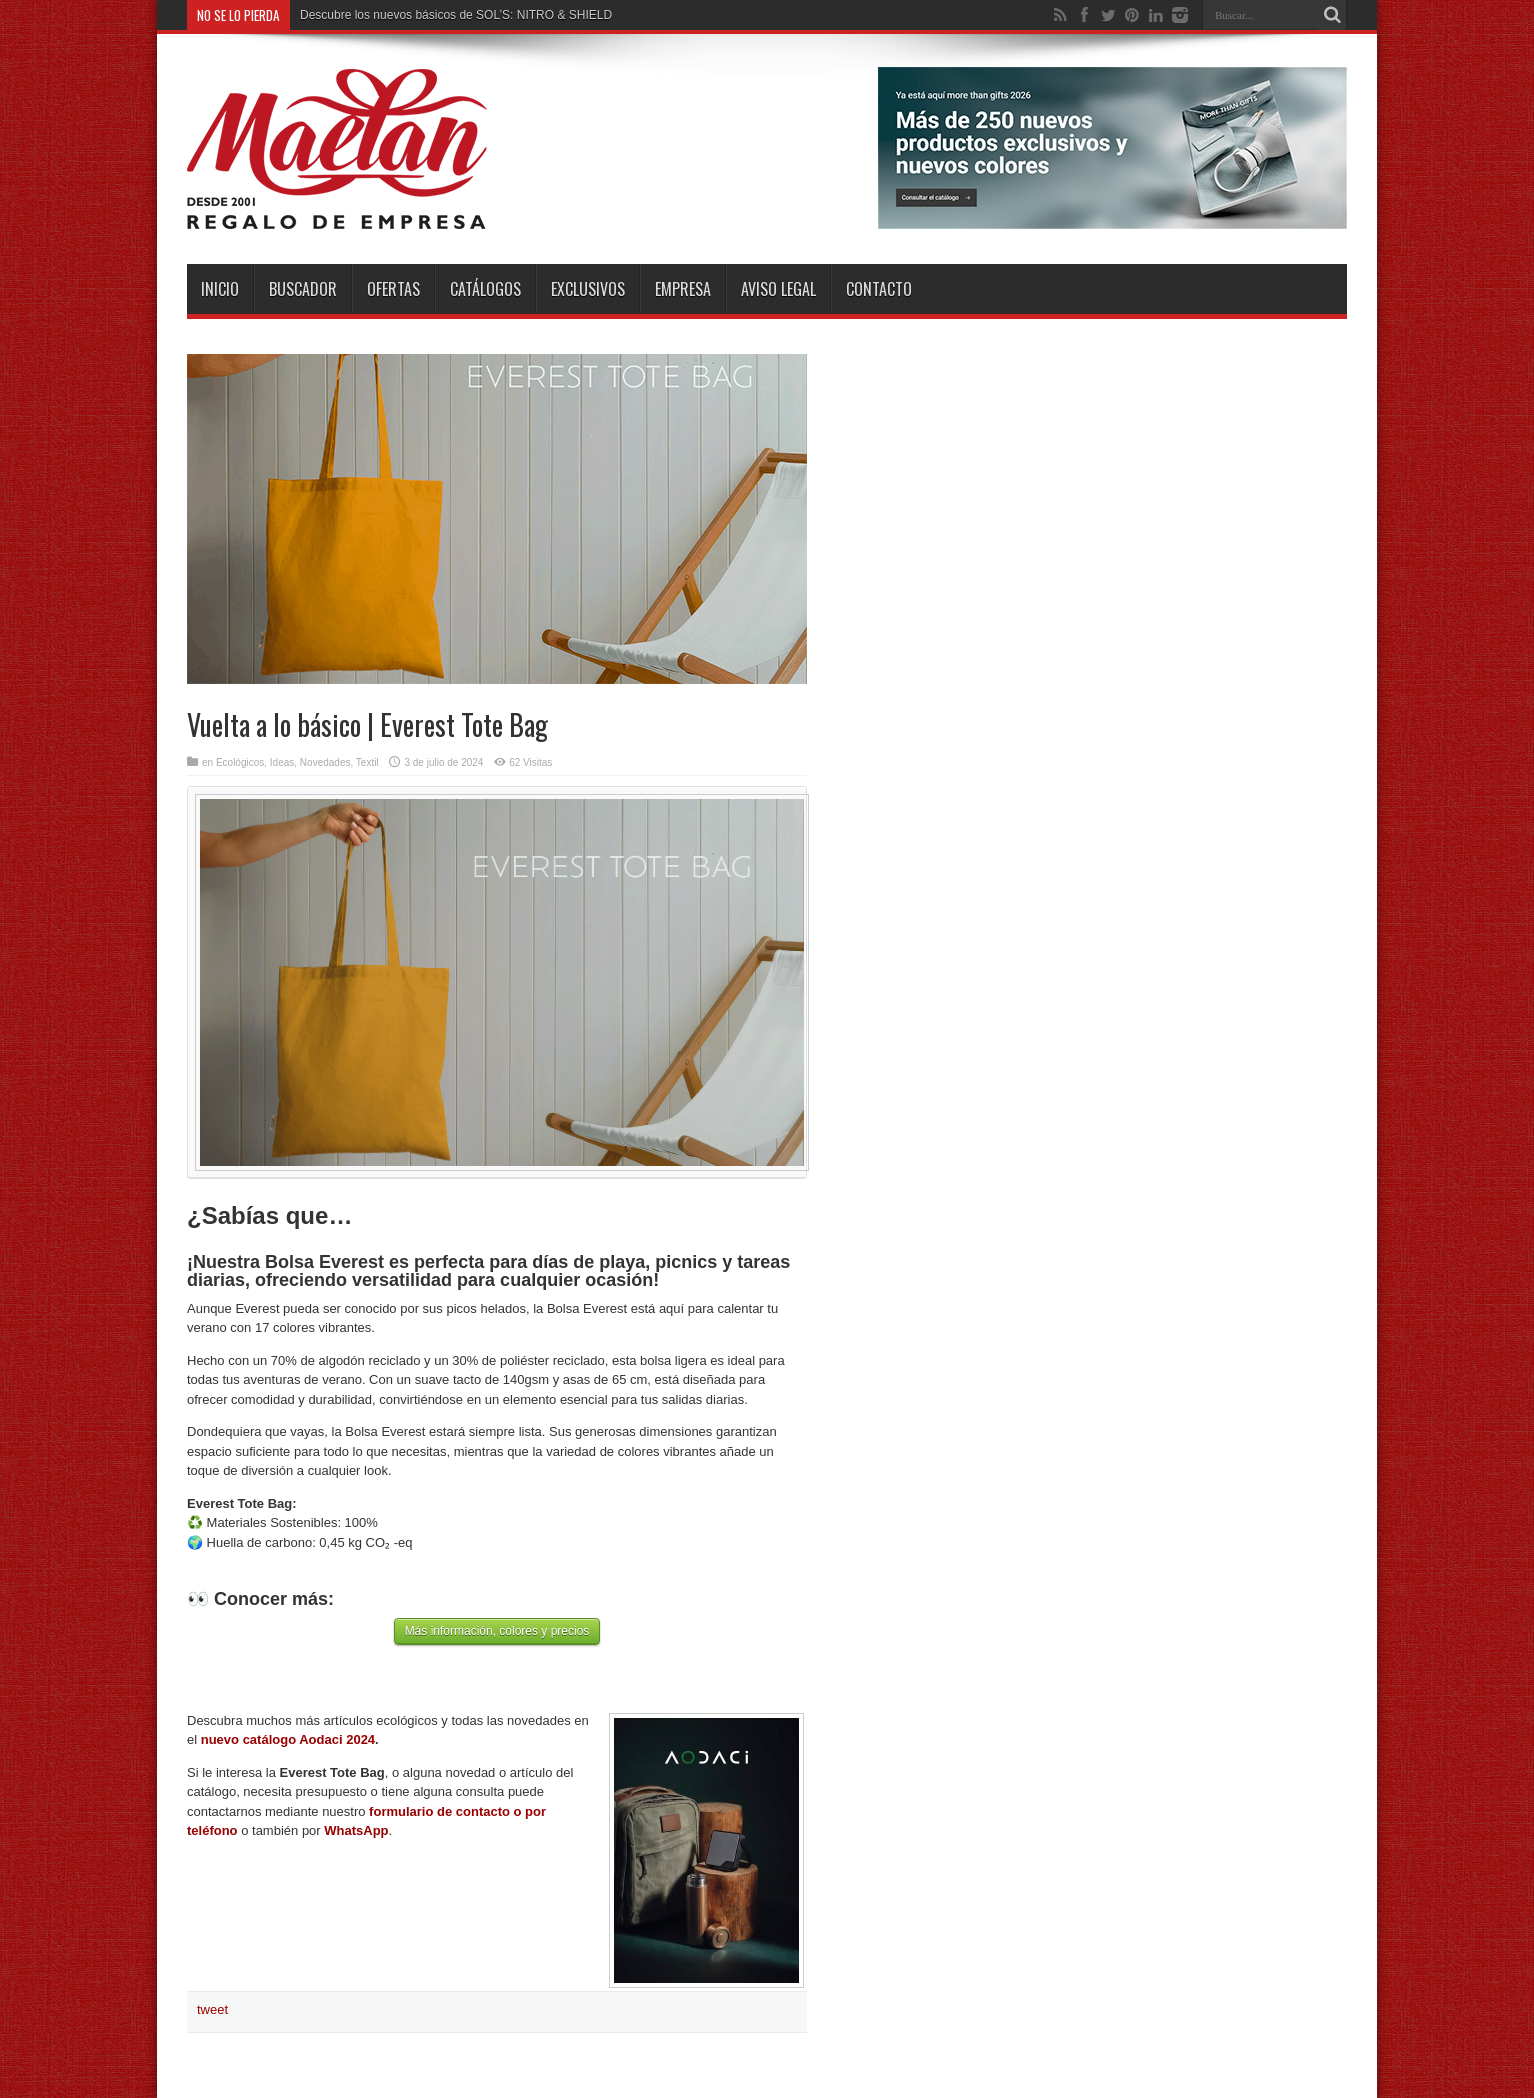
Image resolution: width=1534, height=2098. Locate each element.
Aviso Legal (778, 289)
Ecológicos (240, 762)
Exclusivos (588, 289)
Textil (367, 762)
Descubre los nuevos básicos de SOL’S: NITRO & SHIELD (456, 15)
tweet (212, 2009)
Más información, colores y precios (497, 1631)
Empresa (683, 289)
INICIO (220, 289)
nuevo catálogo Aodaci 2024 (288, 1739)
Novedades (325, 762)
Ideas (282, 762)
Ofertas (393, 289)
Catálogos (485, 289)
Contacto (879, 289)
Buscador (303, 289)
